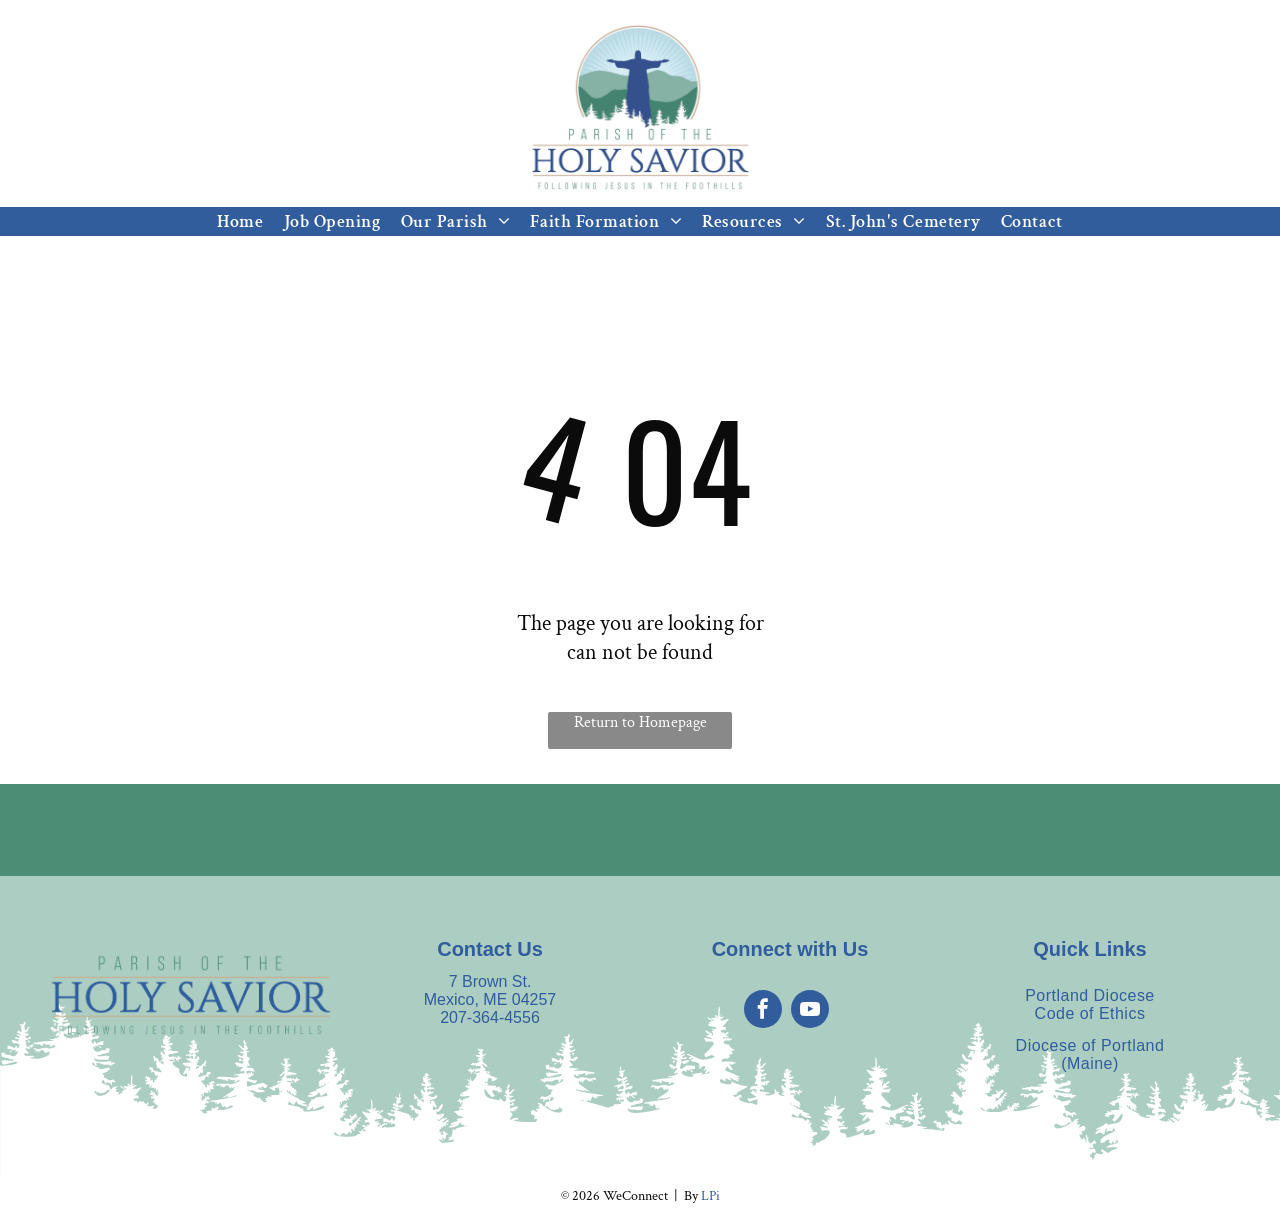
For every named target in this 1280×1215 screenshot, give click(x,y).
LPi (710, 1196)
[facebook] (763, 1011)
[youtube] (810, 1011)
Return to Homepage (640, 722)
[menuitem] (240, 221)
